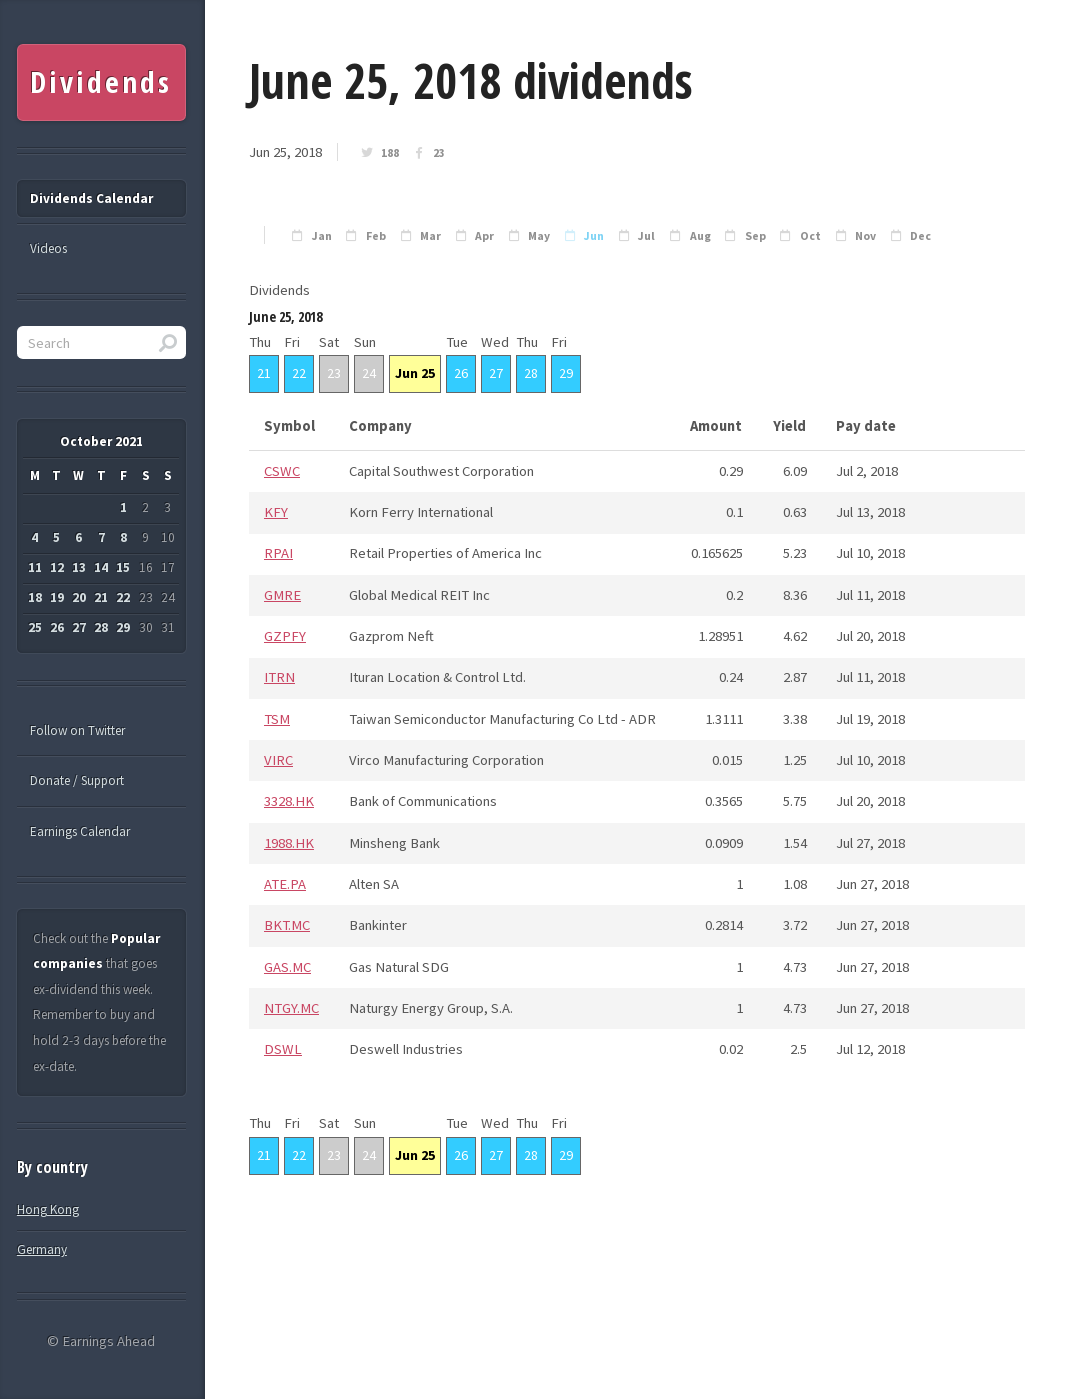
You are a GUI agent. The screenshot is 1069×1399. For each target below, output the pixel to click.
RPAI (278, 553)
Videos (48, 248)
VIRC (278, 760)
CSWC (282, 471)
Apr (484, 236)
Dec (920, 236)
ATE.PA (285, 884)
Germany (42, 1249)
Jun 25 (415, 373)
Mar (430, 236)
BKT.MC (287, 925)
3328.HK (289, 801)
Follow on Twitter (77, 730)
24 (369, 373)
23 (439, 153)
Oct (810, 236)
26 (461, 373)
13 (79, 567)
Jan (322, 236)
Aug (700, 236)
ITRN (279, 677)
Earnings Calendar (80, 831)
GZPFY (285, 636)
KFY (276, 512)
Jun (594, 236)
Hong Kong (48, 1209)
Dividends (100, 82)
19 (57, 597)
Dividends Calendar (91, 198)
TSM (277, 719)
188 (390, 153)
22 (299, 373)
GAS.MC (287, 967)
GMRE (282, 595)
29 (566, 373)
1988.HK (289, 843)
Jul (646, 236)
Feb (376, 236)
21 (264, 373)
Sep (755, 236)
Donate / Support (77, 780)
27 (496, 373)
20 (79, 597)
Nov (865, 236)
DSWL (283, 1049)
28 (531, 373)
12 (57, 567)
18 (35, 597)
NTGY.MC (291, 1008)
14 (101, 567)
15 (123, 567)
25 (35, 627)
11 (35, 567)
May (539, 236)
